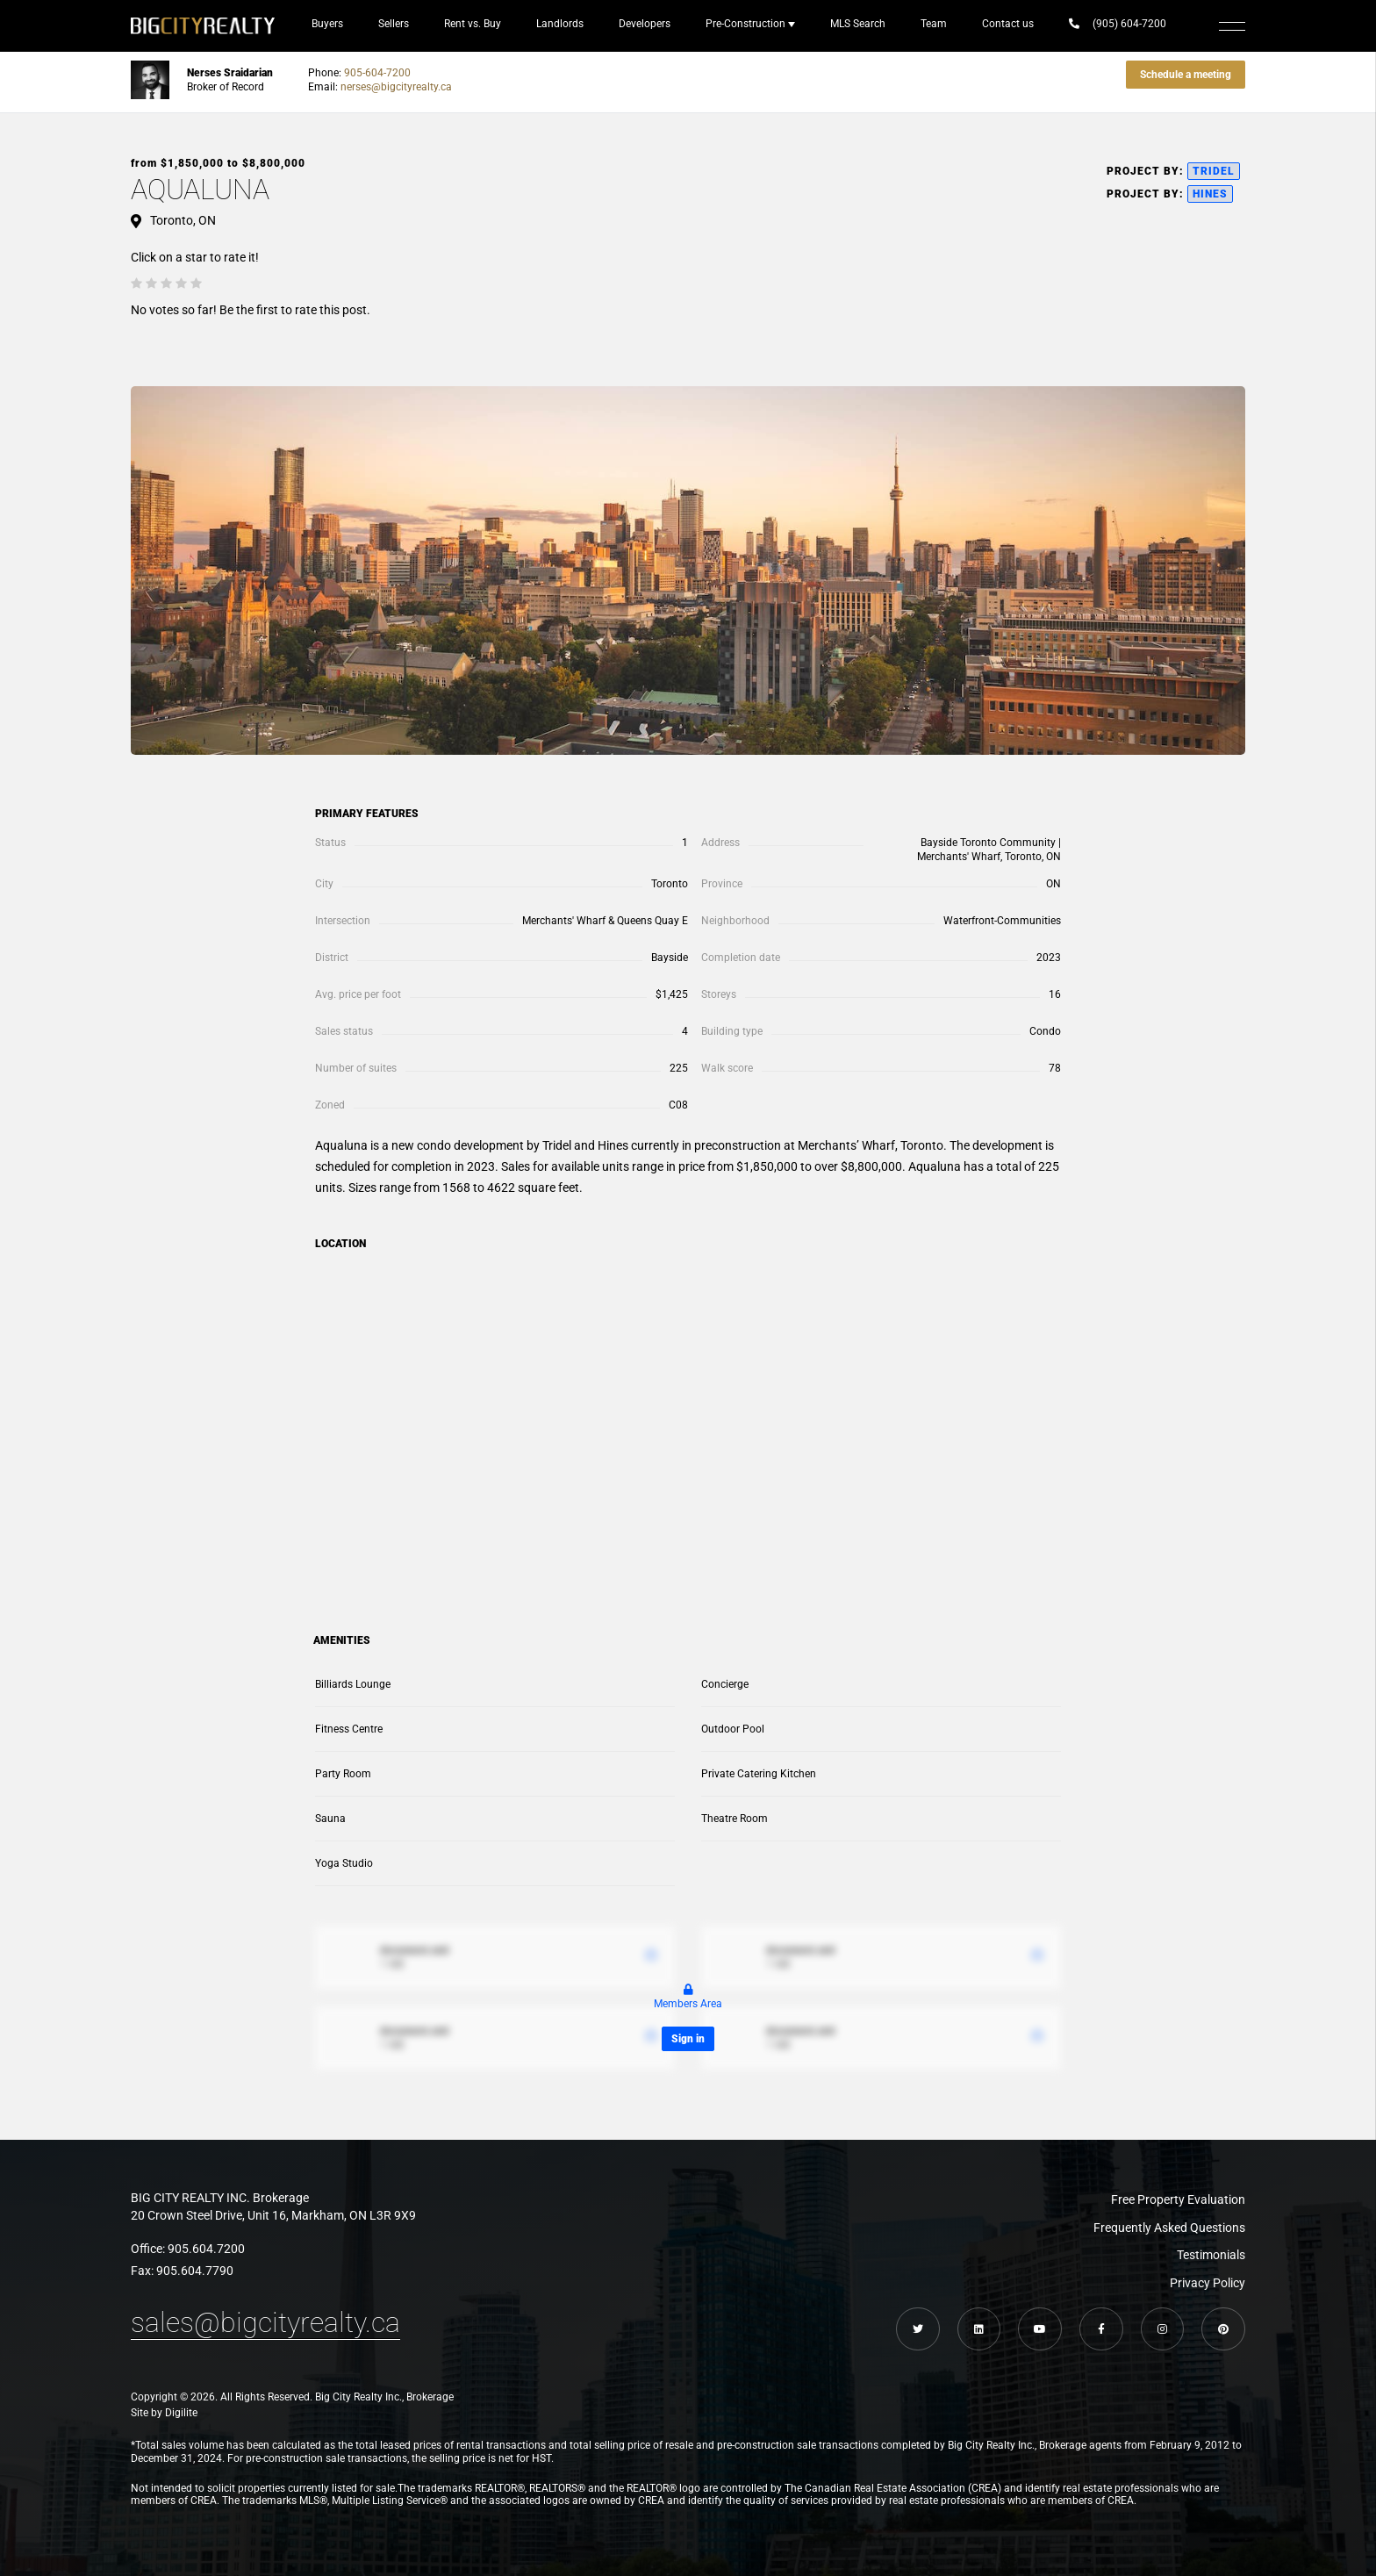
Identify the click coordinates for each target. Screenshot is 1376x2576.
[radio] (136, 283)
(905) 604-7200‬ (1117, 24)
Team (934, 24)
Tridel (1214, 171)
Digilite (181, 2413)
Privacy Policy (1207, 2283)
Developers (644, 24)
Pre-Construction (745, 24)
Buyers (327, 24)
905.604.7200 (206, 2249)
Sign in (688, 2039)
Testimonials (1211, 2255)
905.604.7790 (194, 2271)
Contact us (1008, 24)
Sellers (393, 24)
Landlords (560, 24)
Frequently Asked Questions (1169, 2228)
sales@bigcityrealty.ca (265, 2322)
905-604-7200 (377, 73)
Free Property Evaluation (1178, 2199)
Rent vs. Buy (472, 24)
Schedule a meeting (1185, 74)
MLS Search (857, 24)
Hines (1210, 194)
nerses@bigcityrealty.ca (396, 87)
